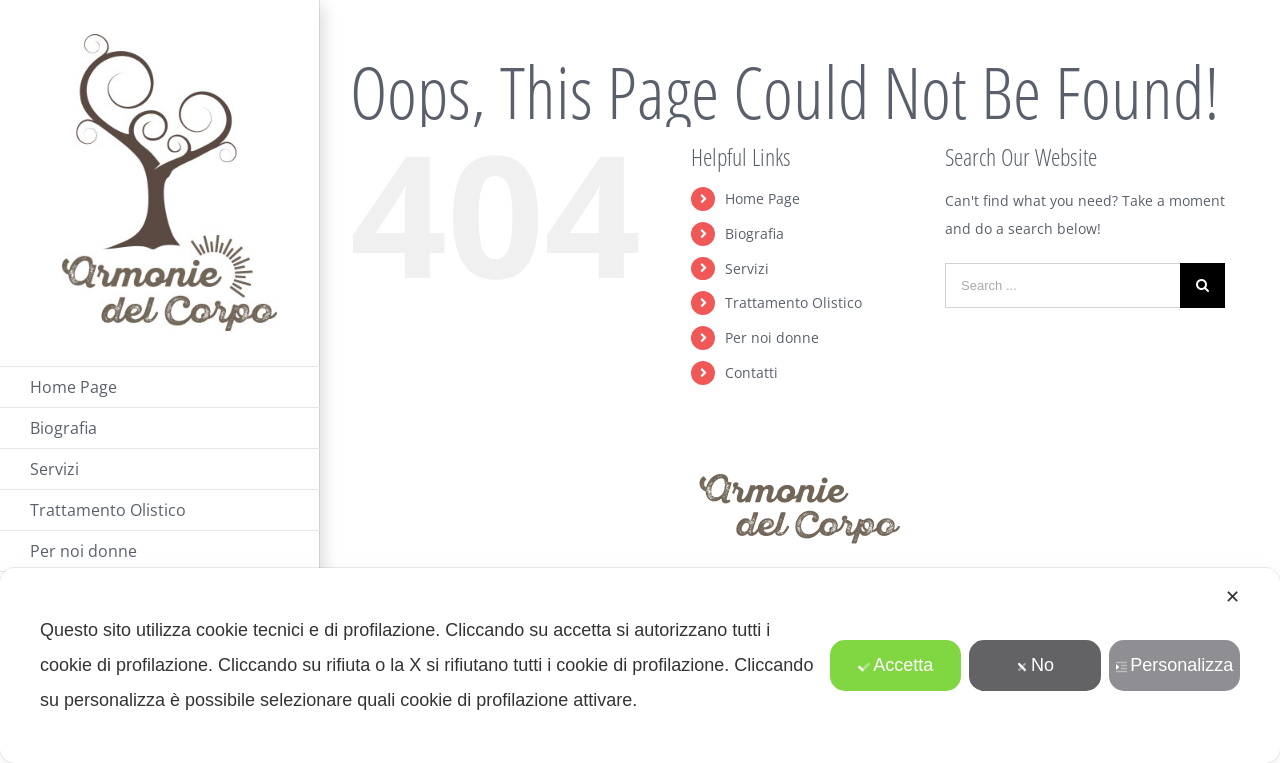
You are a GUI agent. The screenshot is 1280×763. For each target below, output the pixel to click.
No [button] (1035, 665)
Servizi (747, 268)
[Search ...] (1062, 285)
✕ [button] (1232, 597)
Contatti (751, 372)
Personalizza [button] (1174, 665)
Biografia (754, 233)
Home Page (762, 198)
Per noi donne (772, 337)
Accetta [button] (895, 665)
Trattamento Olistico (793, 302)
